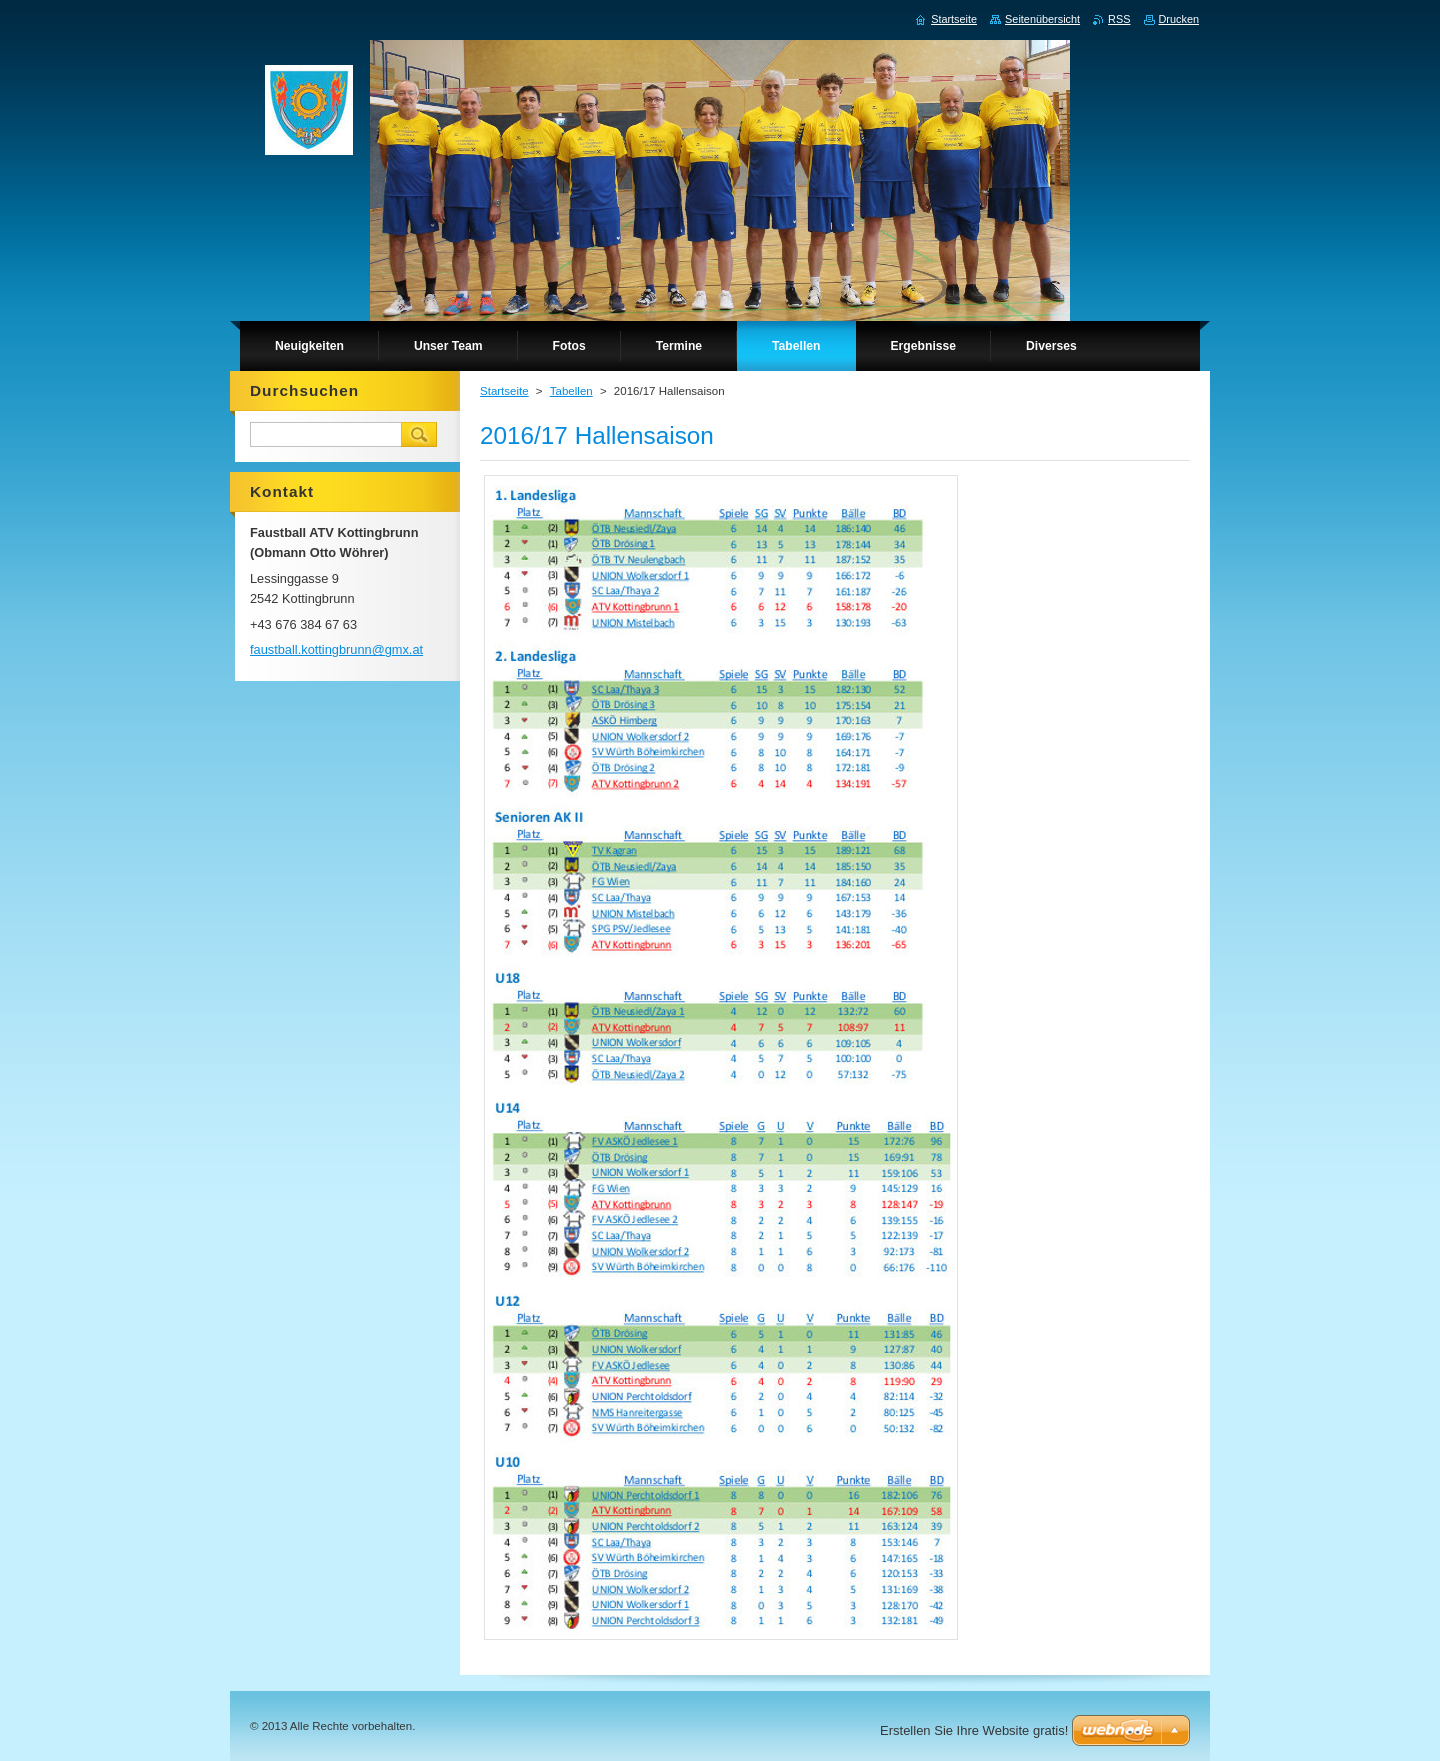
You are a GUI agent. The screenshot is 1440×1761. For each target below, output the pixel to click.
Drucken (1179, 19)
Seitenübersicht (1042, 19)
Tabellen (571, 391)
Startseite (504, 391)
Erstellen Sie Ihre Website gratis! (974, 1730)
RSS (1119, 19)
